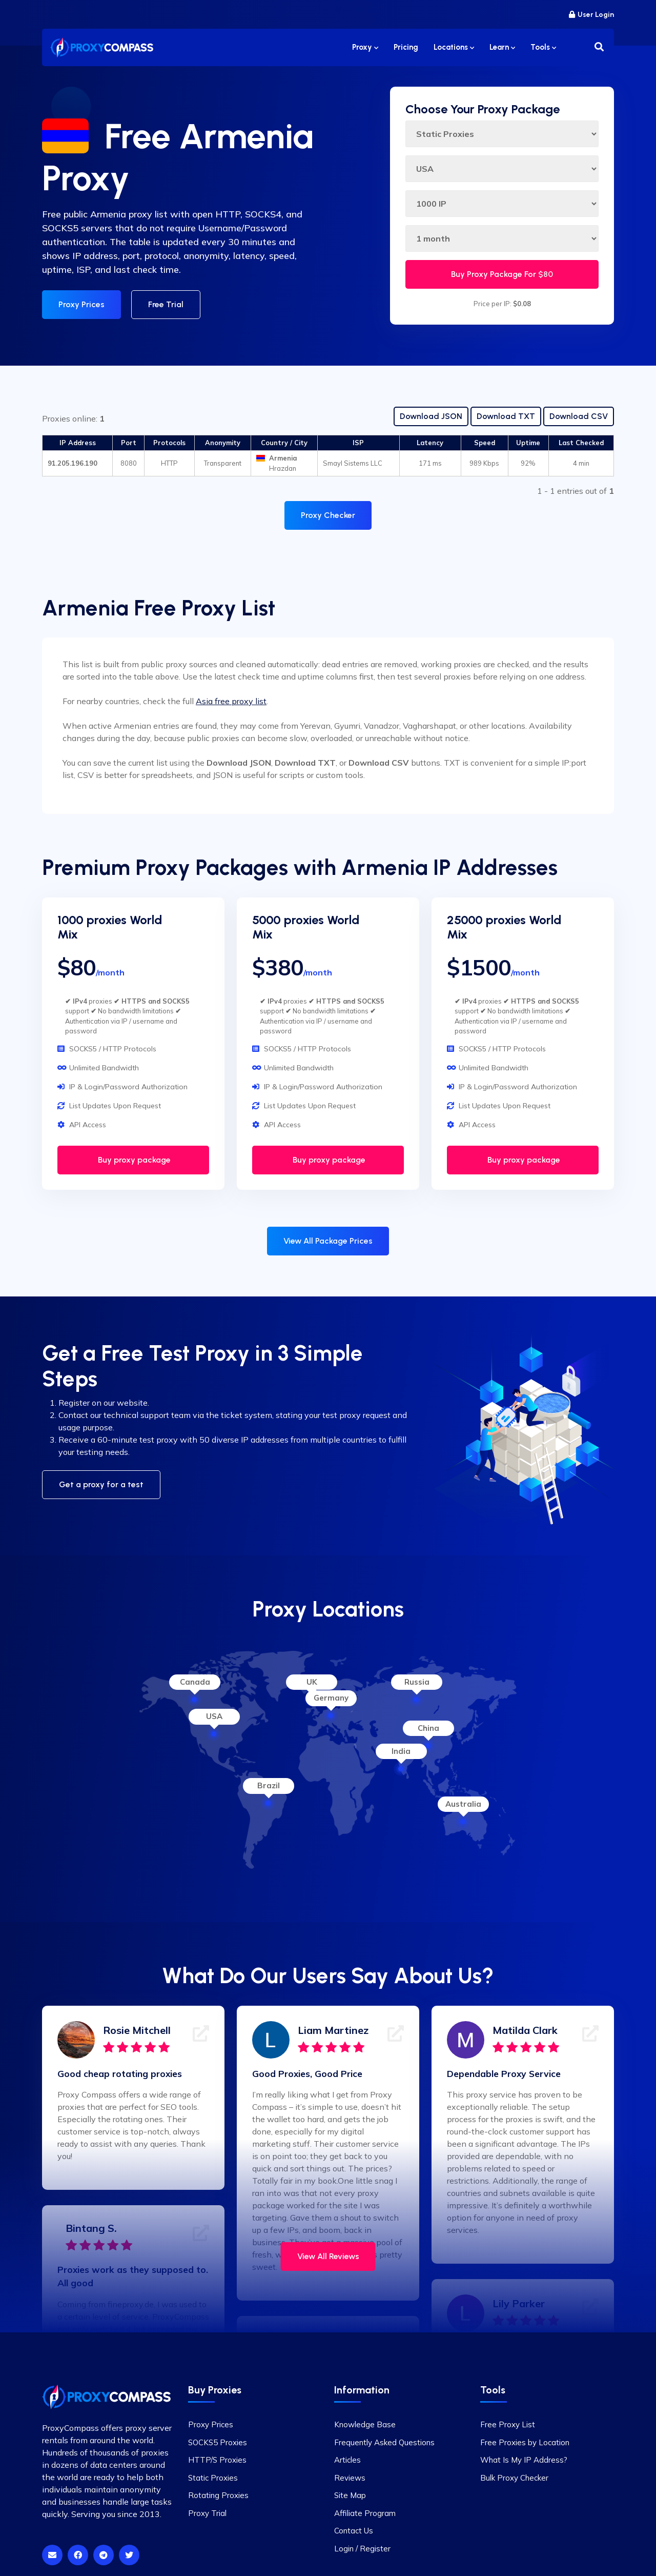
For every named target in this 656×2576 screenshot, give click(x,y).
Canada (195, 1682)
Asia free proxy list (231, 701)
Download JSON (431, 416)
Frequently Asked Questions (384, 2442)
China (428, 1728)
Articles (347, 2460)
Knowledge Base (365, 2424)
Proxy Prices (81, 304)
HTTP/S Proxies (217, 2460)
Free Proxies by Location (524, 2442)
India (401, 1751)
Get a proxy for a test (101, 1484)
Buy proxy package (133, 1160)
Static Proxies (213, 2478)
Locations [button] (454, 47)
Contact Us (353, 2530)
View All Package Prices (328, 1241)
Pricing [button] (406, 47)
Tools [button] (543, 47)
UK (311, 1682)
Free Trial (165, 304)
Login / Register (362, 2548)
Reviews (349, 2478)
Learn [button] (502, 47)
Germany (331, 1698)
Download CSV (578, 416)
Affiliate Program (365, 2513)
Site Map (350, 2495)
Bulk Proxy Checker (514, 2478)
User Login (591, 14)
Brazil (268, 1785)
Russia (416, 1682)
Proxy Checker (328, 515)
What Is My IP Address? (523, 2460)
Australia (463, 1804)
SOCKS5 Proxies (217, 2442)
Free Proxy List (507, 2424)
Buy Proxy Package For (502, 274)
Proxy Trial (207, 2513)
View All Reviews (328, 2256)
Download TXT (506, 416)
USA (214, 1716)
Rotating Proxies (218, 2495)
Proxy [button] (365, 47)
